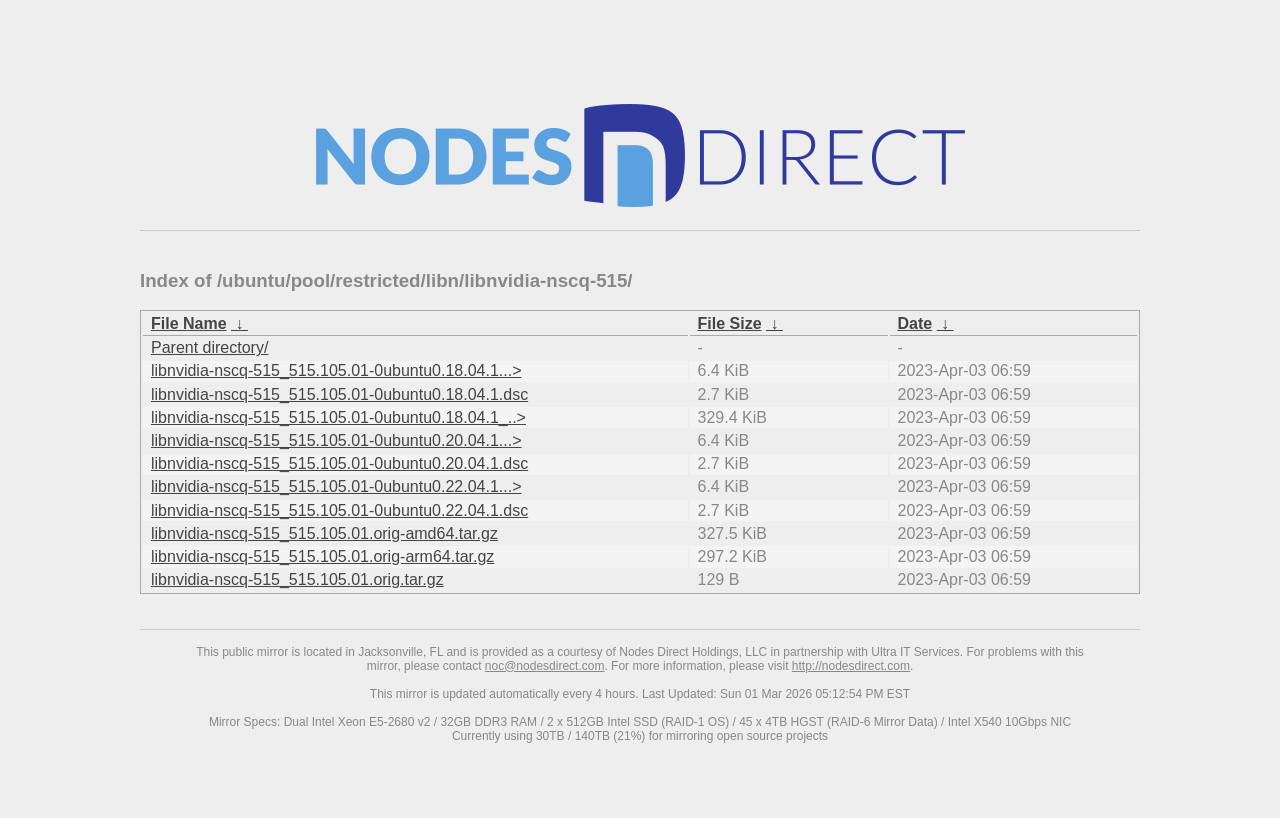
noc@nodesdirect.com (545, 666)
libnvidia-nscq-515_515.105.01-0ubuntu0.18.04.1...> (336, 370)
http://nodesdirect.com (851, 666)
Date (915, 323)
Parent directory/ (209, 347)
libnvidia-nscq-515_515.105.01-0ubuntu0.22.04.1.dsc (339, 510)
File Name (189, 323)
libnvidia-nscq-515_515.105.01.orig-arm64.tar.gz (322, 556)
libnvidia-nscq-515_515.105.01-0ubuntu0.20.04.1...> (336, 440)
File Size (730, 323)
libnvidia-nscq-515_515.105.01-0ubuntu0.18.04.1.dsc (339, 394)
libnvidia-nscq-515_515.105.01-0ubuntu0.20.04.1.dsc (339, 463)
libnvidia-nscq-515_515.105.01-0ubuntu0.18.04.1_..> (338, 417)
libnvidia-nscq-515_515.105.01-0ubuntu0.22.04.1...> (336, 486)
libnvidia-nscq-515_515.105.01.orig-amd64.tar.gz (324, 533)
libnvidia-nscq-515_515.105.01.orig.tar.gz (297, 579)
